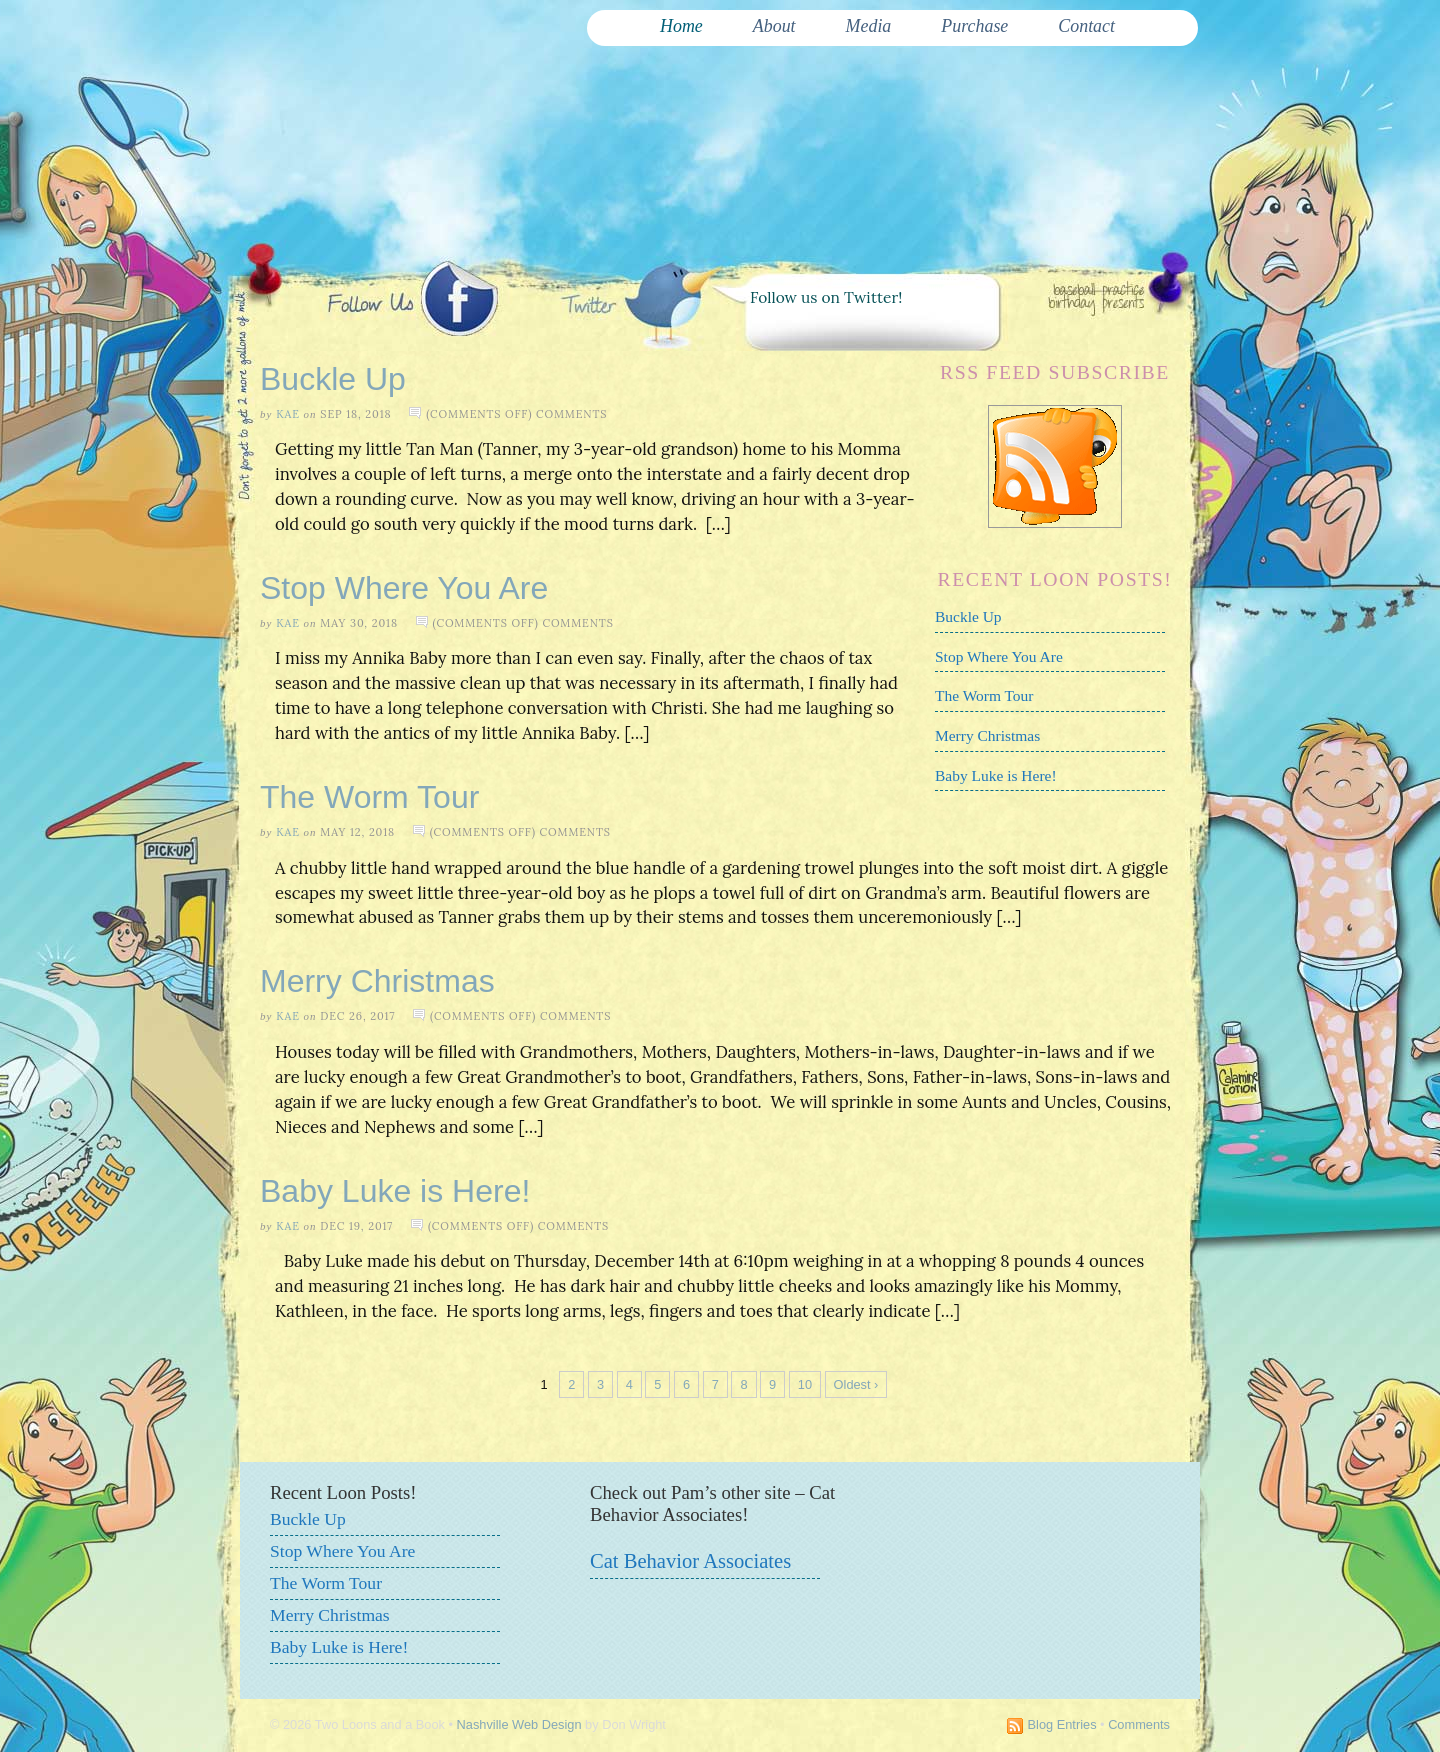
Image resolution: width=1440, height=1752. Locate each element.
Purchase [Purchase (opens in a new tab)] (974, 26)
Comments (1139, 1724)
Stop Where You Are (999, 656)
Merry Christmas (987, 735)
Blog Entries (1062, 1724)
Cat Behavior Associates (690, 1561)
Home (681, 26)
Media (869, 26)
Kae (288, 414)
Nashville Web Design (519, 1724)
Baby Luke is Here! (996, 775)
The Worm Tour (984, 695)
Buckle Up (333, 379)
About (774, 26)
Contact (1086, 26)
